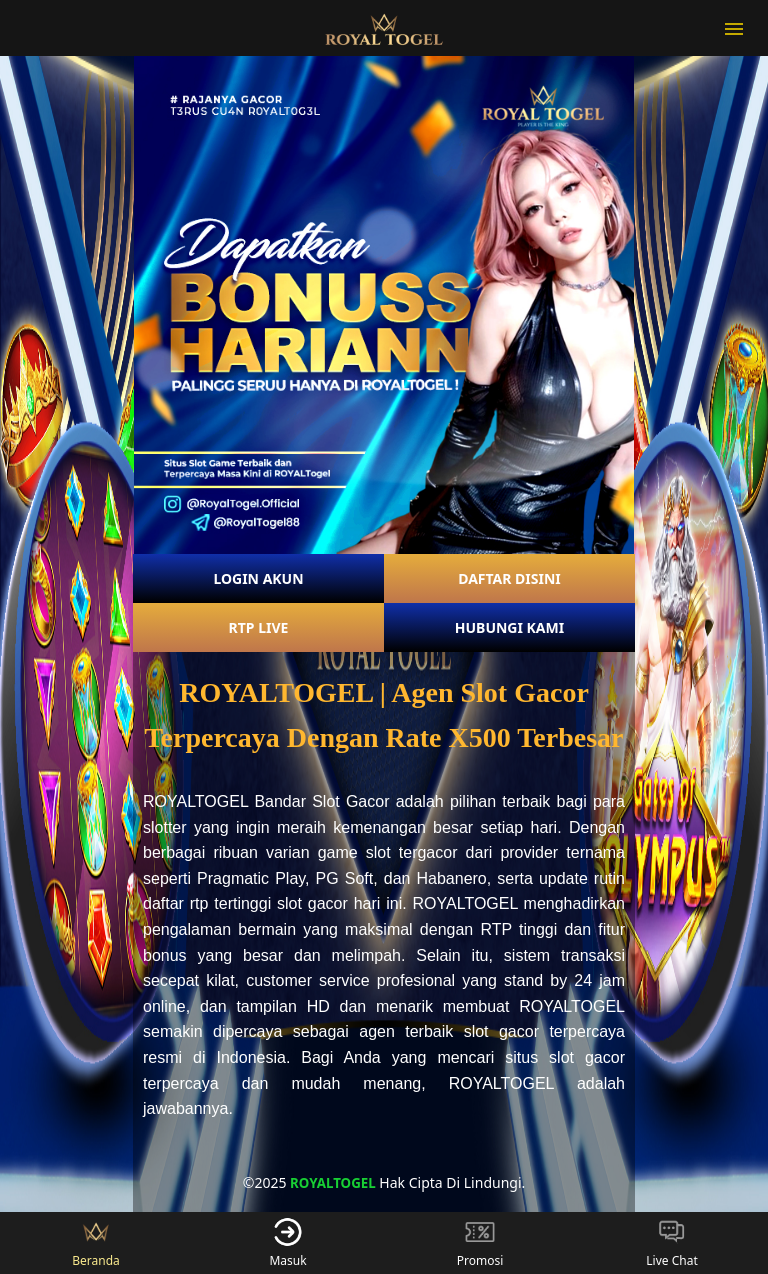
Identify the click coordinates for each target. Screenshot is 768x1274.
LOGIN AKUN (258, 578)
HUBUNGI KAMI (509, 627)
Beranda (96, 1243)
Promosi (480, 1243)
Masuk (287, 1243)
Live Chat (671, 1243)
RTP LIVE (259, 627)
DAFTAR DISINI (509, 578)
